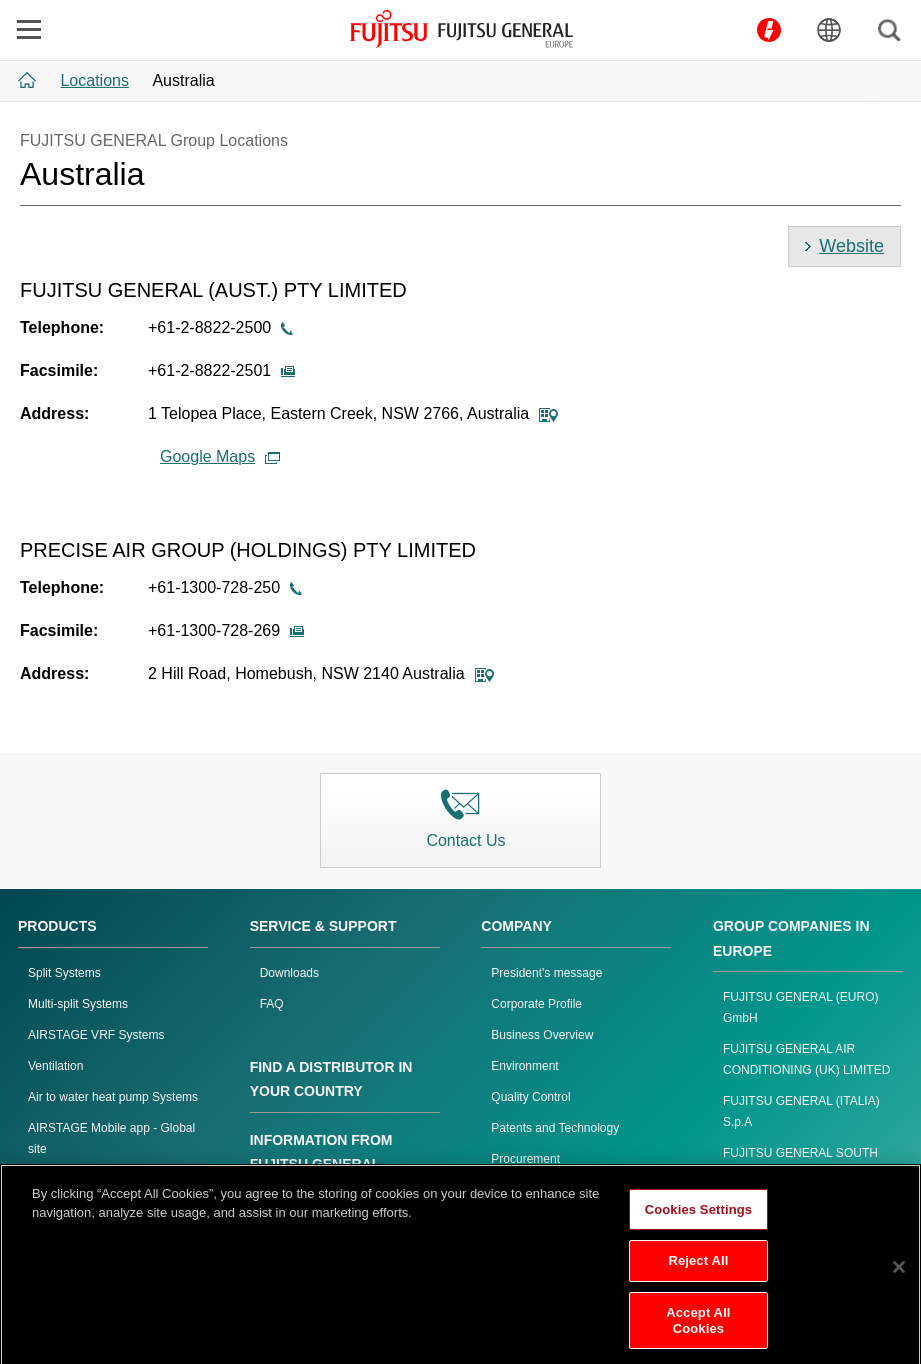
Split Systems (64, 973)
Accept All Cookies (698, 1330)
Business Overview (542, 1035)
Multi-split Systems (78, 1004)
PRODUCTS (57, 926)
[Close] (899, 1277)
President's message (546, 973)
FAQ (272, 1004)
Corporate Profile (536, 1004)
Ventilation (55, 1066)
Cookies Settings (699, 1219)
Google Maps (220, 456)
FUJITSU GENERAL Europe (461, 29)
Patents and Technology (555, 1128)
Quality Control (530, 1097)
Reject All (698, 1271)
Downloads (289, 973)
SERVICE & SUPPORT (323, 926)
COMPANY (516, 926)
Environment (524, 1066)
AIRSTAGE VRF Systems (96, 1035)
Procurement (525, 1159)
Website (851, 246)
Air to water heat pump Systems (113, 1097)
